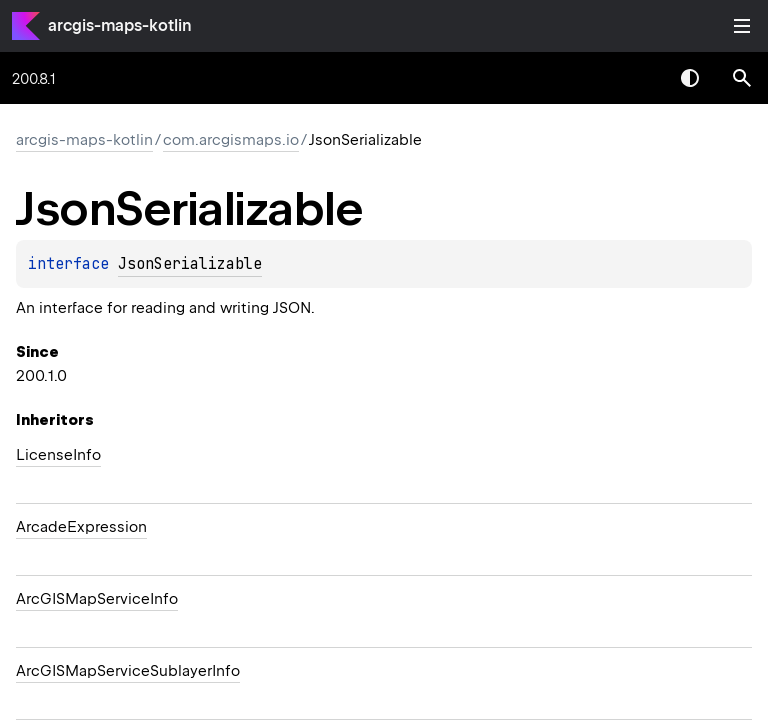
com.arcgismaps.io (231, 140)
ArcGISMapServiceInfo (97, 599)
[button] (742, 78)
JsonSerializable (190, 264)
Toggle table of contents (742, 26)
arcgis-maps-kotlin (120, 25)
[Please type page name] (742, 78)
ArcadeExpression (81, 527)
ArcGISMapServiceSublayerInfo (128, 671)
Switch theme (690, 78)
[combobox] (638, 78)
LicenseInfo (58, 455)
